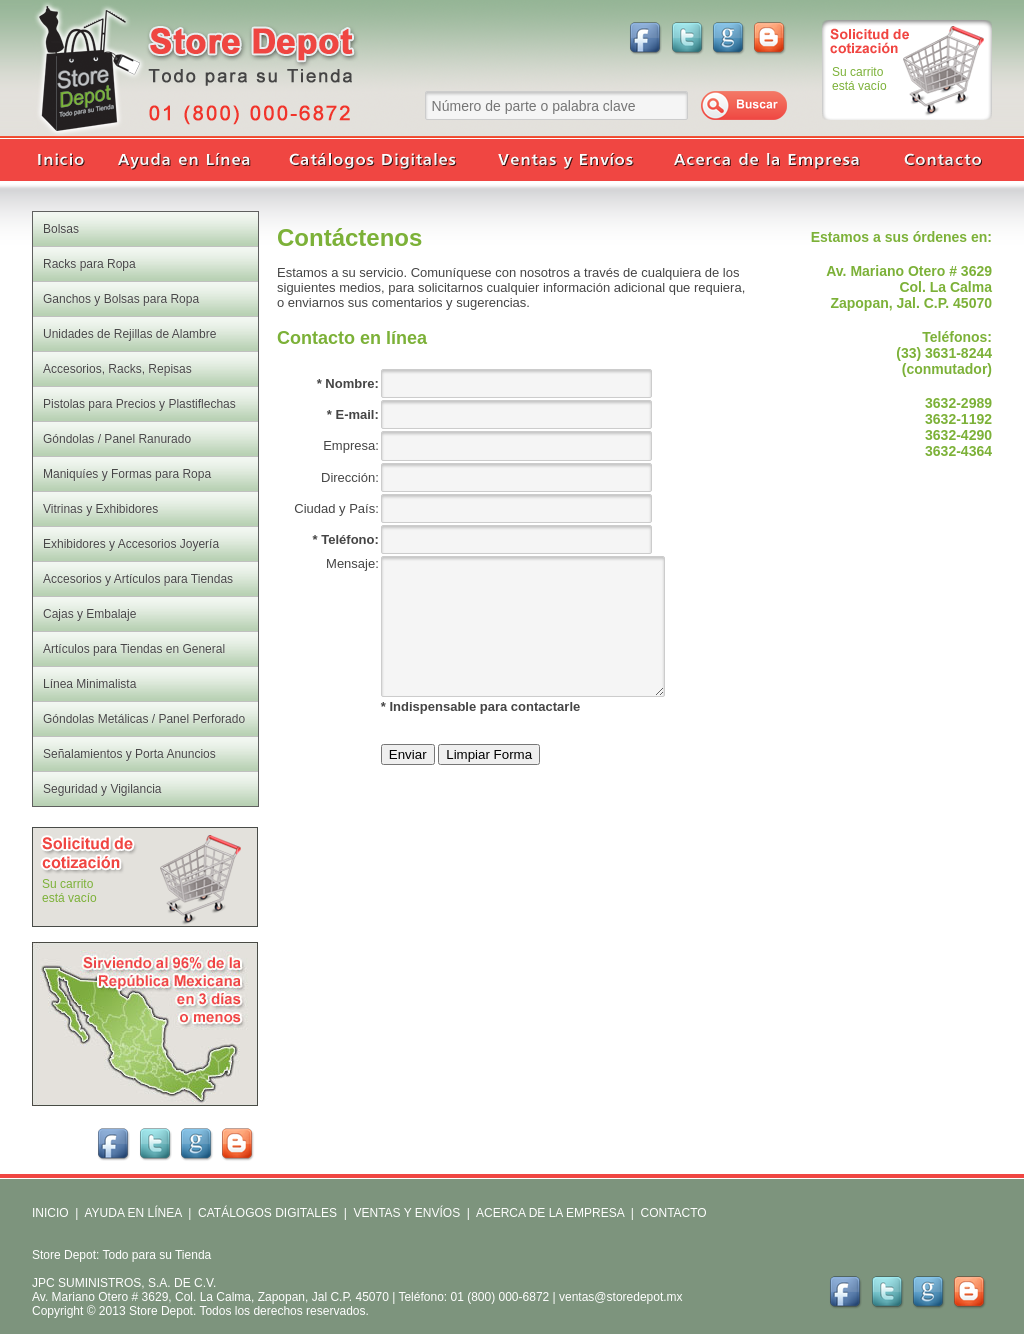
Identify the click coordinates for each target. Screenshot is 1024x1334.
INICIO (50, 1213)
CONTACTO (673, 1213)
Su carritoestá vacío (859, 79)
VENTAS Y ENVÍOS (405, 1213)
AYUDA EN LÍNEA (132, 1213)
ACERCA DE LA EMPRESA (548, 1213)
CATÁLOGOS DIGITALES (267, 1213)
